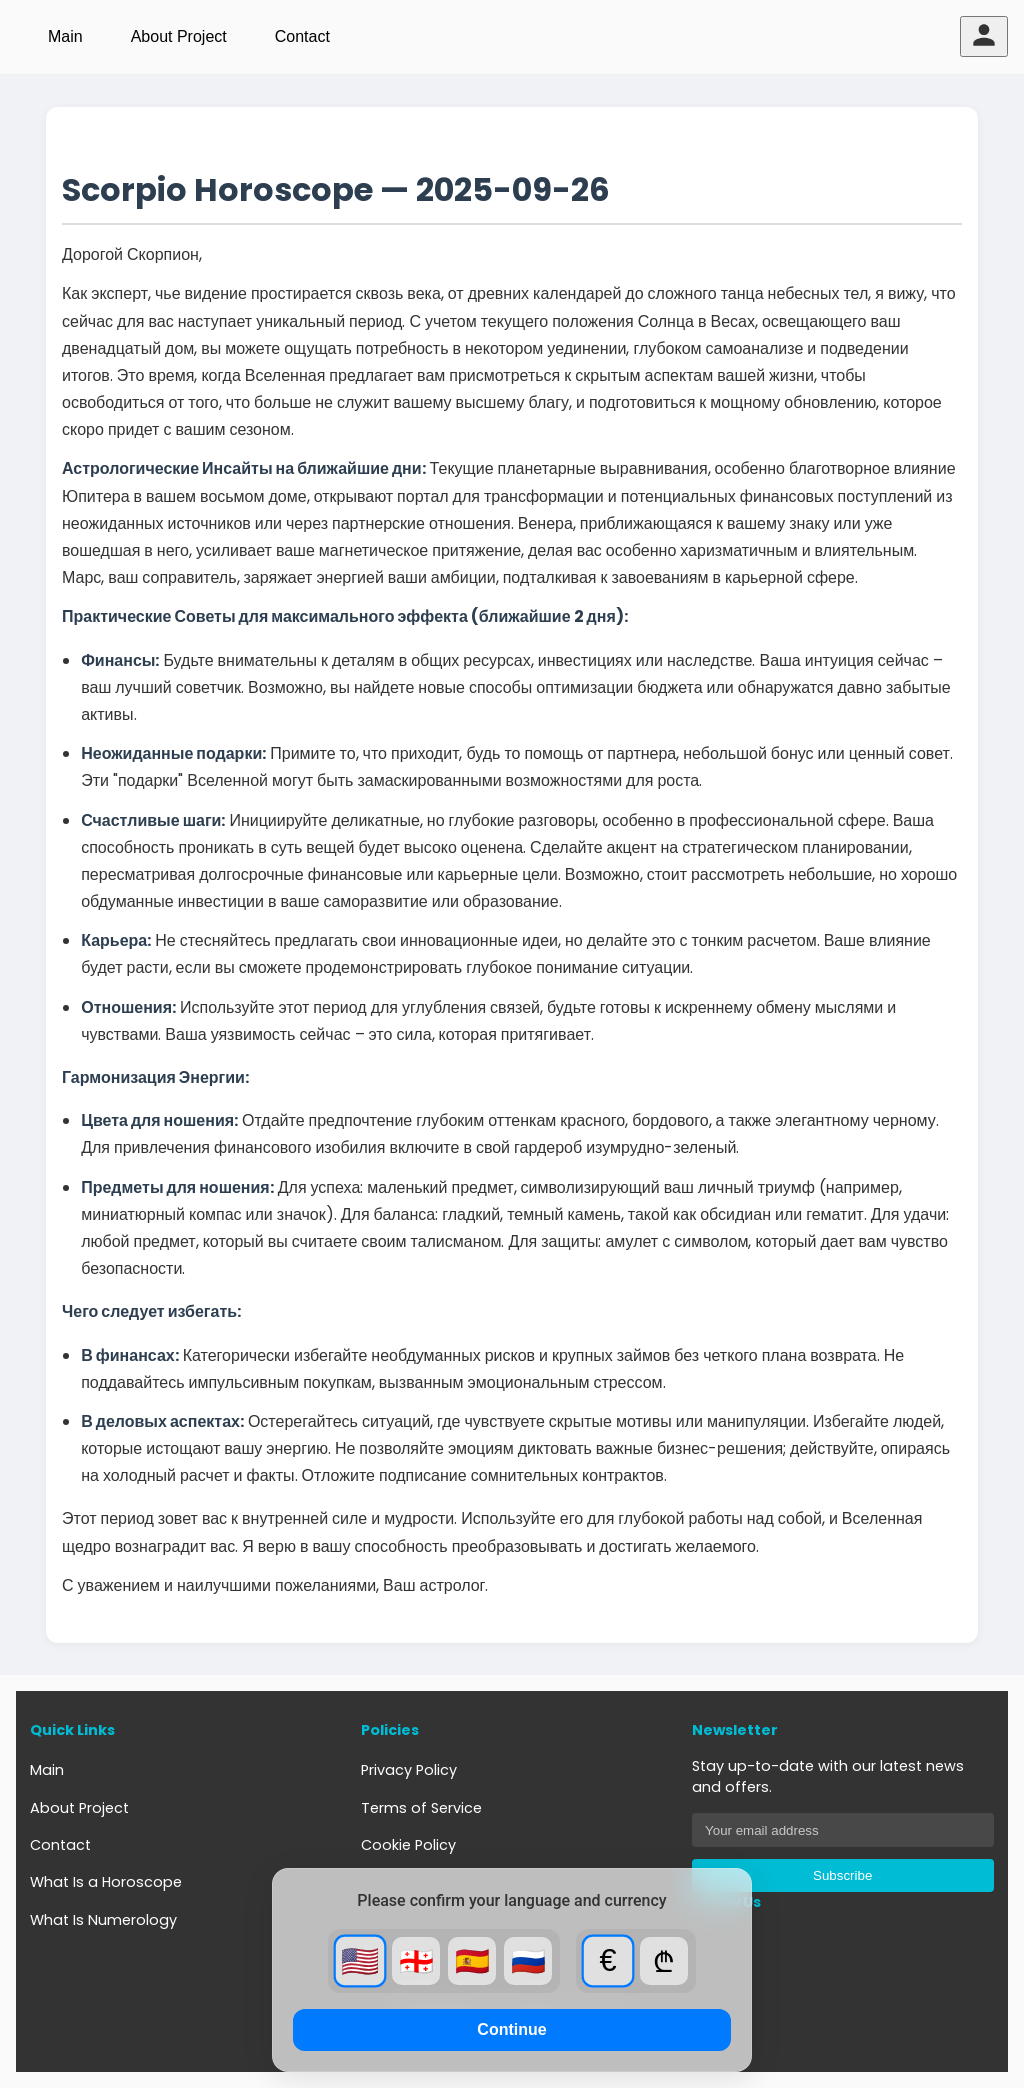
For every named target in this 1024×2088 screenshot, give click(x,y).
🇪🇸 (472, 1961)
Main (65, 36)
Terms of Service (421, 1808)
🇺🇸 (360, 1961)
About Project (179, 36)
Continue (511, 2029)
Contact (302, 36)
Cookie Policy (408, 1845)
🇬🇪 (416, 1961)
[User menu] (984, 36)
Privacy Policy (409, 1770)
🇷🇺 (528, 1961)
